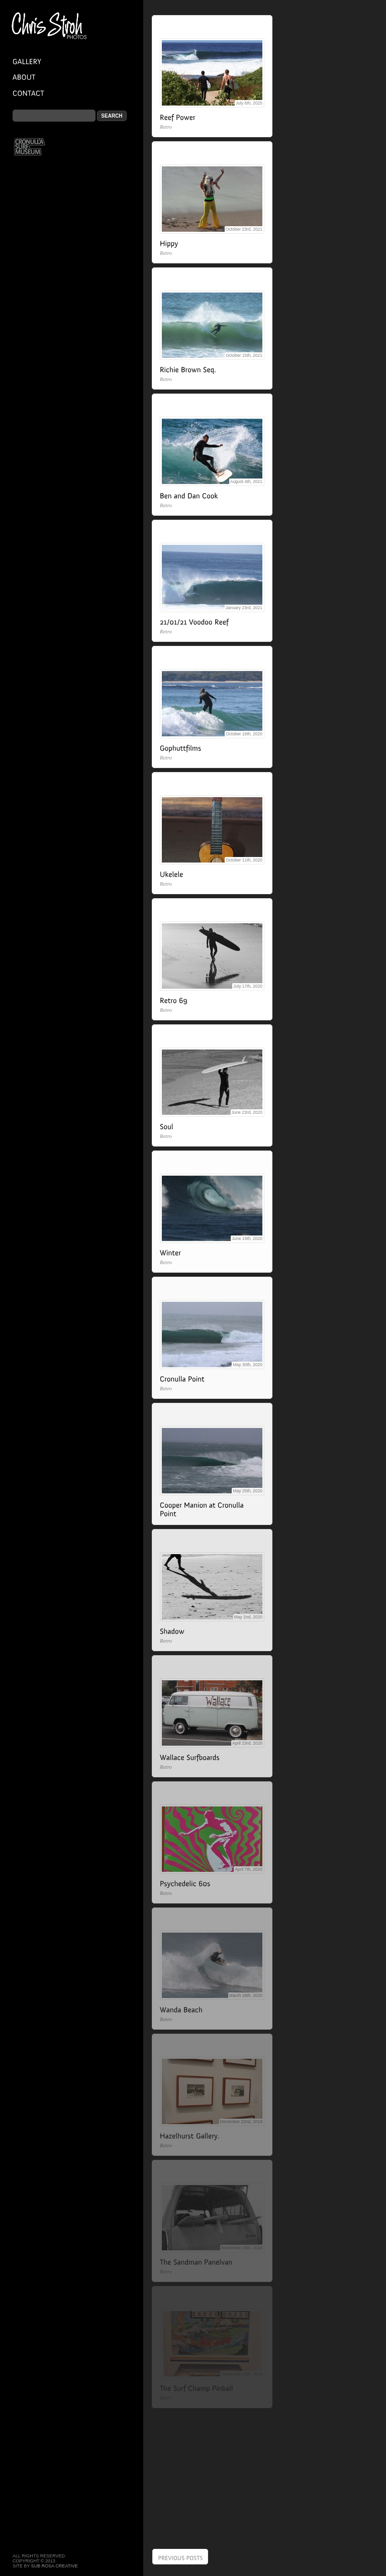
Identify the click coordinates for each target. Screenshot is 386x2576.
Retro (166, 127)
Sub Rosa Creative (54, 2565)
